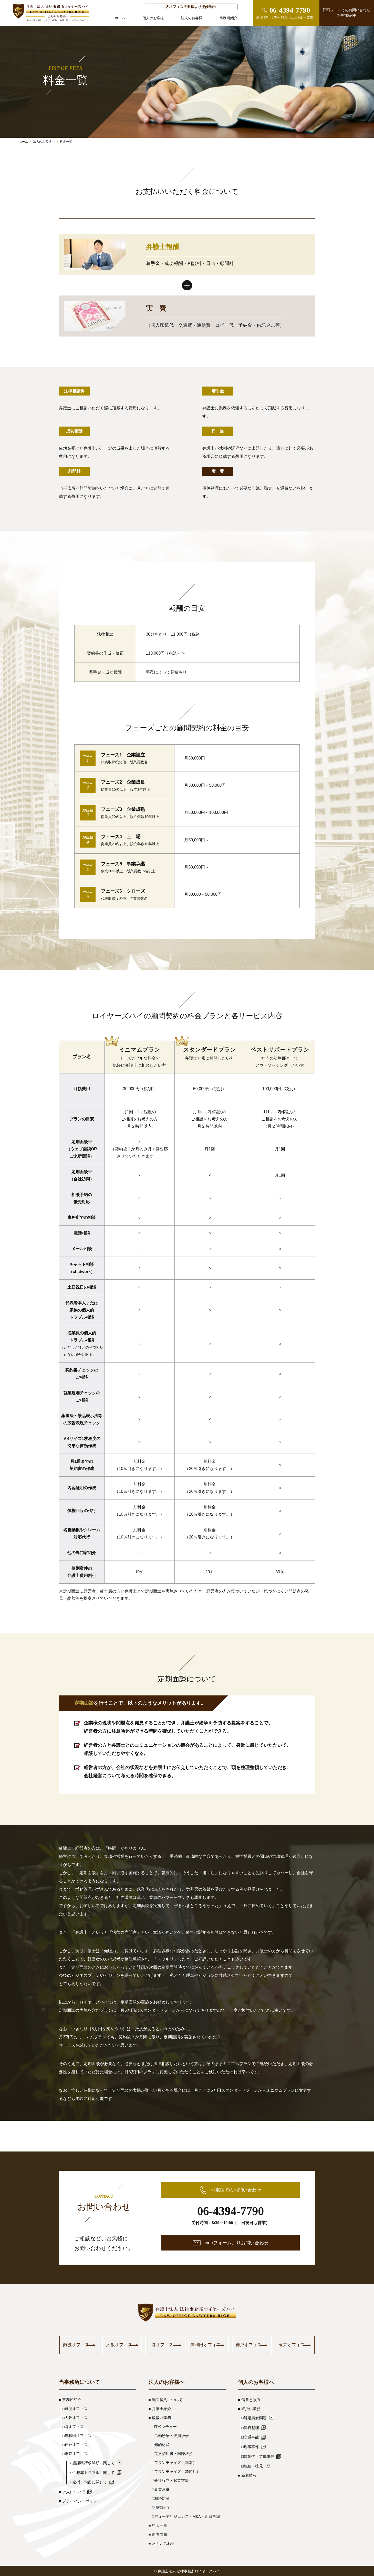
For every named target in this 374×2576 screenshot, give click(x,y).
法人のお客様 (191, 18)
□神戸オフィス (75, 2444)
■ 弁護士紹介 (160, 2409)
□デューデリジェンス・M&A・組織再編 (186, 2516)
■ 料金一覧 (158, 2525)
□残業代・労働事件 (261, 2456)
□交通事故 (253, 2437)
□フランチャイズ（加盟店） (176, 2471)
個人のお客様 (153, 18)
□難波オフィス (75, 2409)
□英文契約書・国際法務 (172, 2453)
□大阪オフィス (75, 2418)
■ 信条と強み (249, 2400)
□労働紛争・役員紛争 (170, 2435)
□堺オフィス (73, 2427)
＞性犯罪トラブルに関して (95, 2472)
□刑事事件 (253, 2447)
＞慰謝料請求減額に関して (95, 2463)
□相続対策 (161, 2498)
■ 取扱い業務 (160, 2418)
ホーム (120, 18)
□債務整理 (253, 2427)
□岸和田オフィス (76, 2435)
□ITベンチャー (164, 2427)
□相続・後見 (255, 2466)
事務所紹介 (228, 18)
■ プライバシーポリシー (80, 2501)
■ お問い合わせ (162, 2543)
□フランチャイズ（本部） (174, 2462)
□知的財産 (161, 2444)
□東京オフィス (75, 2453)
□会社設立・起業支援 (170, 2480)
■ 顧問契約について (166, 2400)
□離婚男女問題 (257, 2418)
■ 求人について (75, 2492)
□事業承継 (161, 2489)
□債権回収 (161, 2507)
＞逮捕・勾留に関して (91, 2482)
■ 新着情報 (158, 2534)
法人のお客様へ (44, 141)
